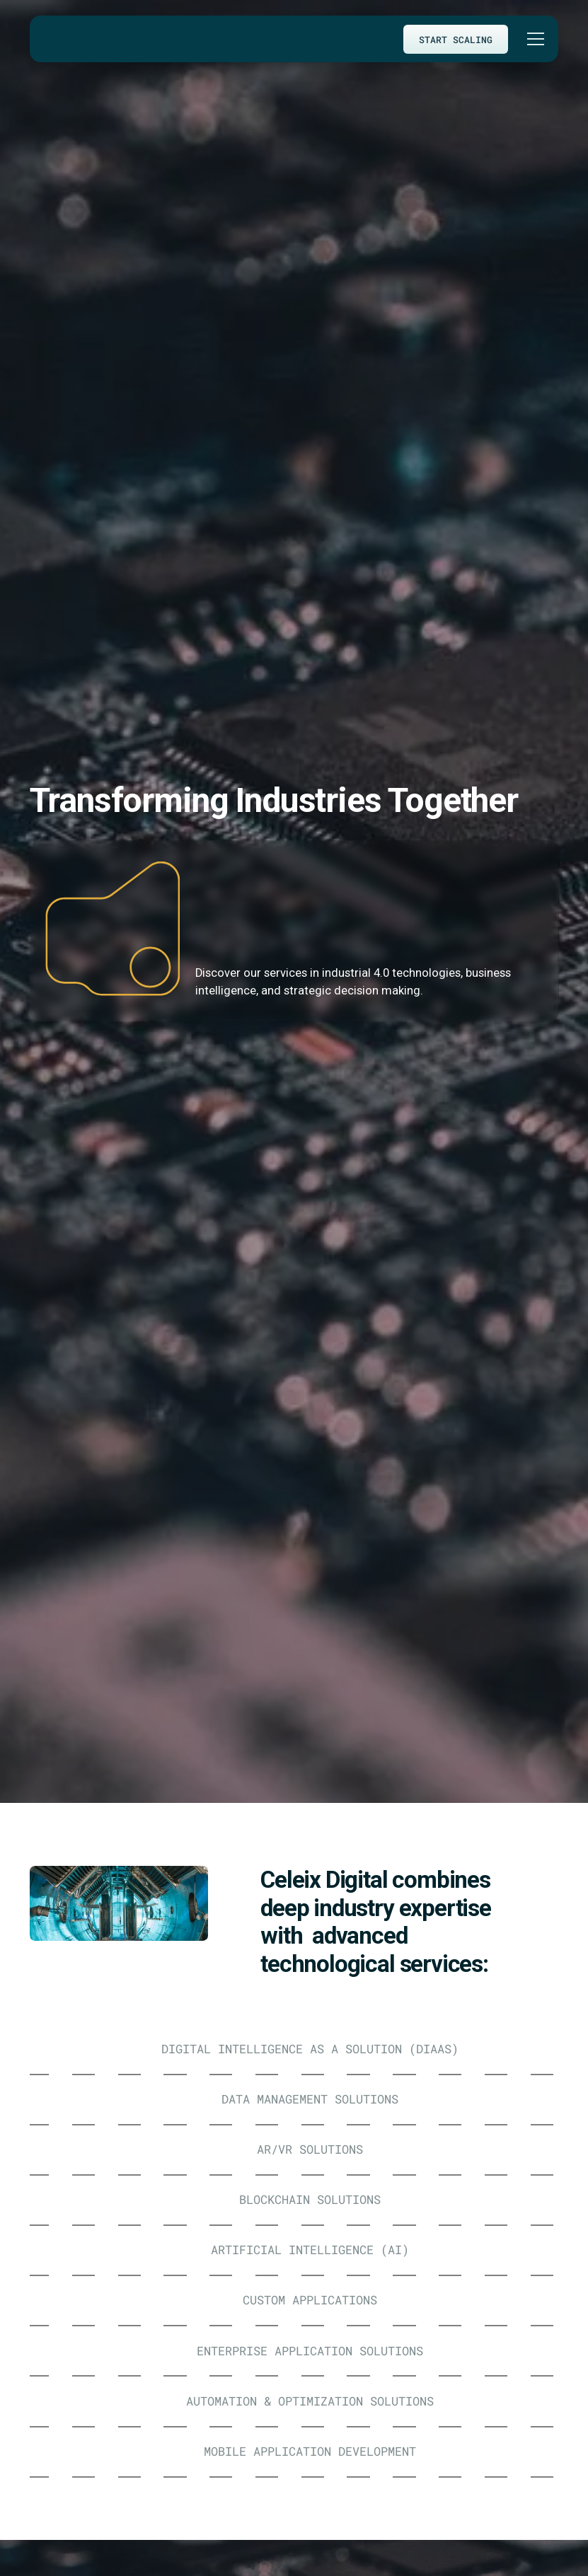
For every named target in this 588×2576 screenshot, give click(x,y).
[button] (533, 39)
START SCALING (455, 39)
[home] (56, 39)
